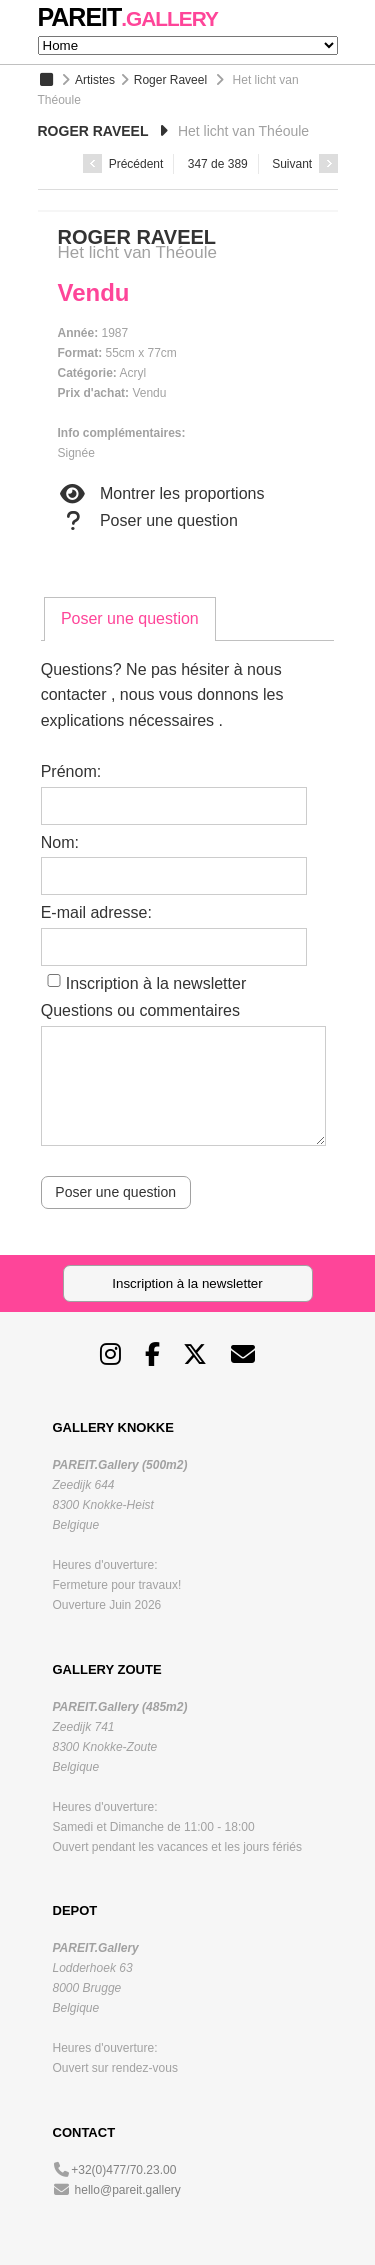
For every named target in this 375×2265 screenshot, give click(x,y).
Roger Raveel (170, 80)
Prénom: (71, 771)
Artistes (95, 80)
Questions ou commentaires (140, 1010)
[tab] (130, 619)
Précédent (123, 164)
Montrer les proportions (161, 494)
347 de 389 (218, 164)
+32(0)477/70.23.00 (123, 2170)
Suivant (304, 164)
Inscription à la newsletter (156, 983)
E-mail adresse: (96, 912)
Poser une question (148, 521)
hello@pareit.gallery (128, 2190)
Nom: (60, 842)
